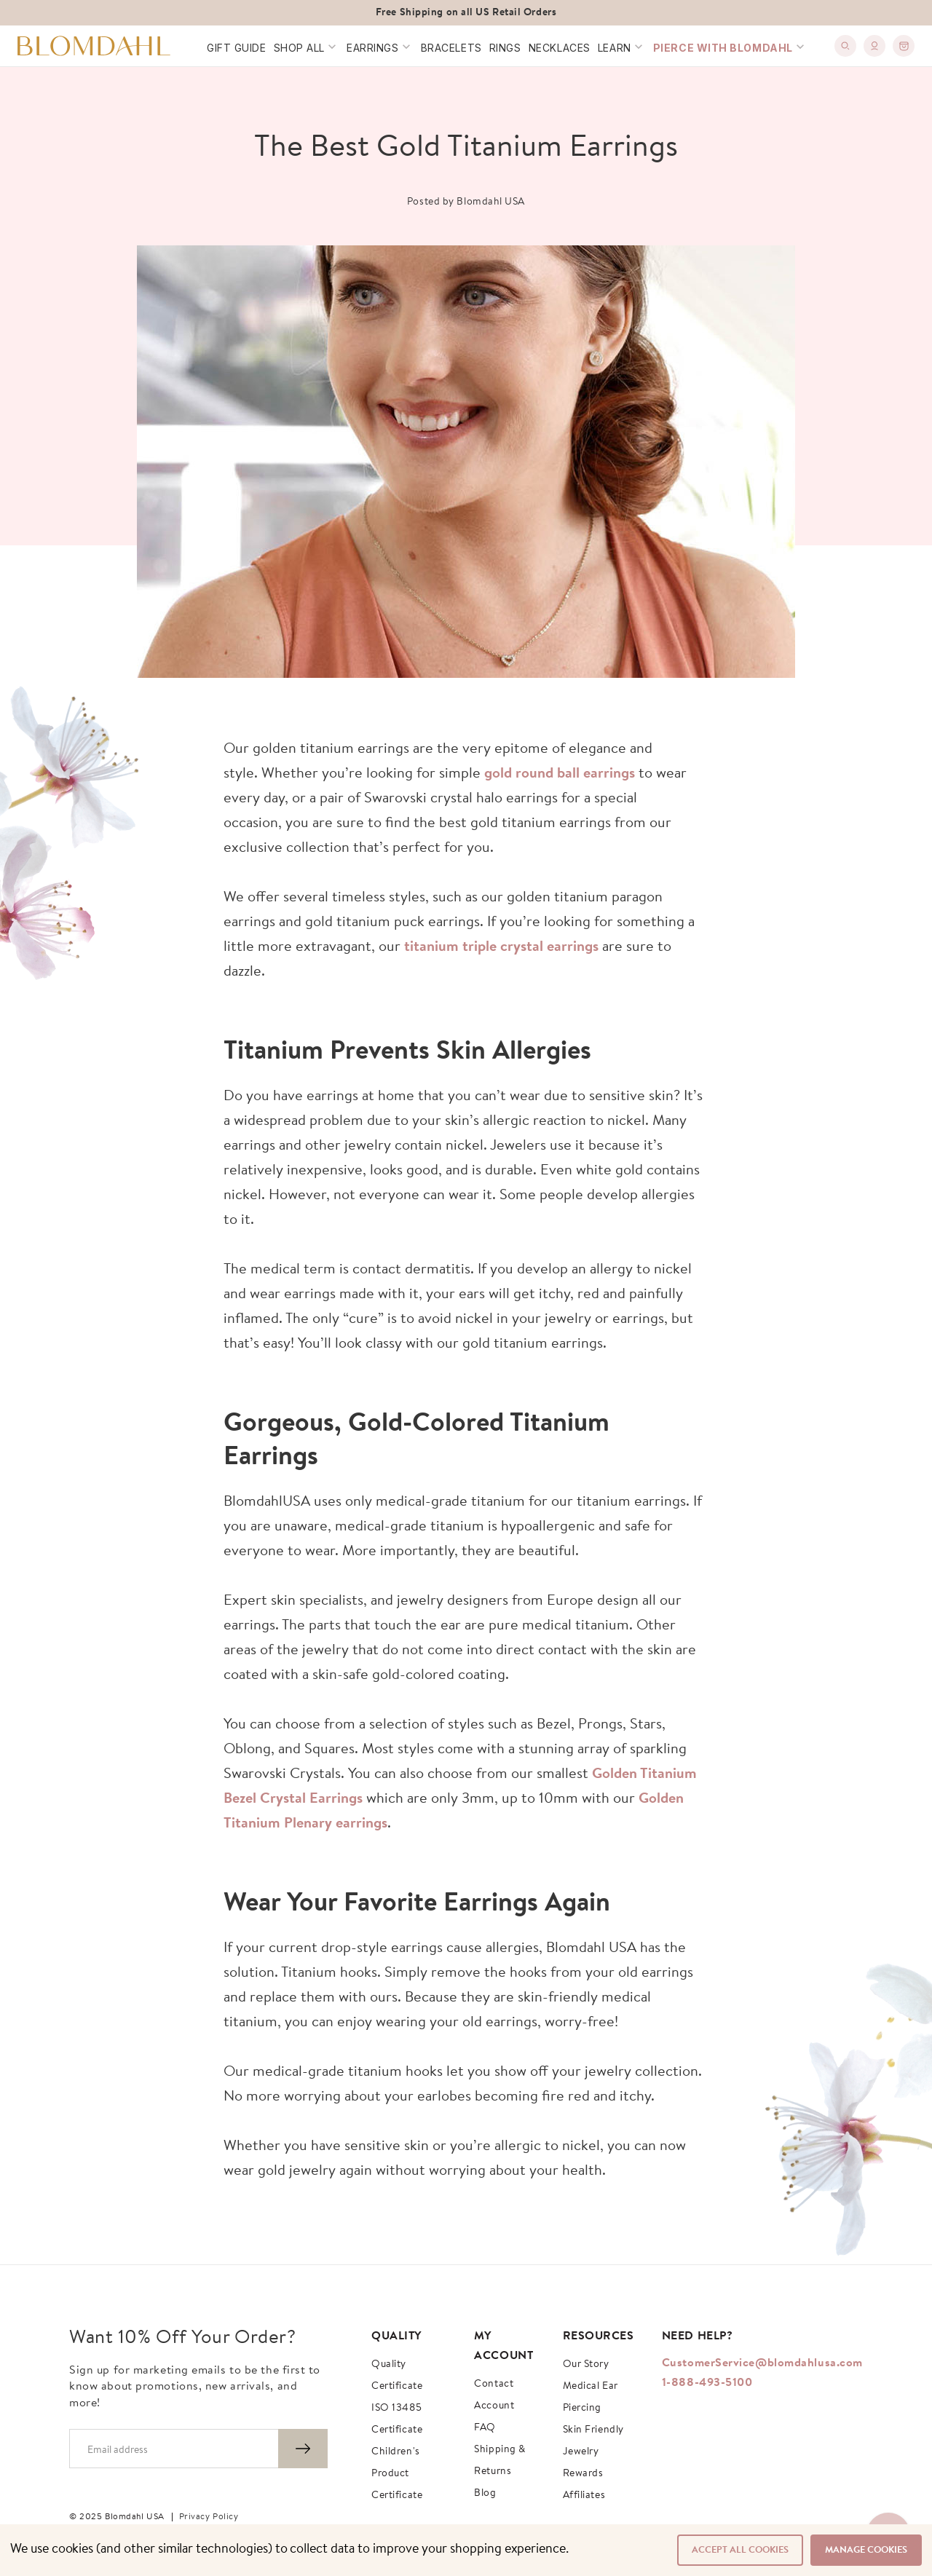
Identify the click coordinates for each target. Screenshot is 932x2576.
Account (494, 2406)
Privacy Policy (209, 2517)
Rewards (583, 2474)
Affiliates (584, 2496)
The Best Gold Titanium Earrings (466, 148)
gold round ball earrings (559, 774)
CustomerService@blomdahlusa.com (762, 2363)
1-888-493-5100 (707, 2383)
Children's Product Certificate (396, 2474)
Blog (485, 2494)
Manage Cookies (866, 2550)
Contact (493, 2384)
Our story (586, 2365)
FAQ (485, 2428)
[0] (904, 46)
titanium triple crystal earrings (501, 947)
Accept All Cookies (740, 2550)
